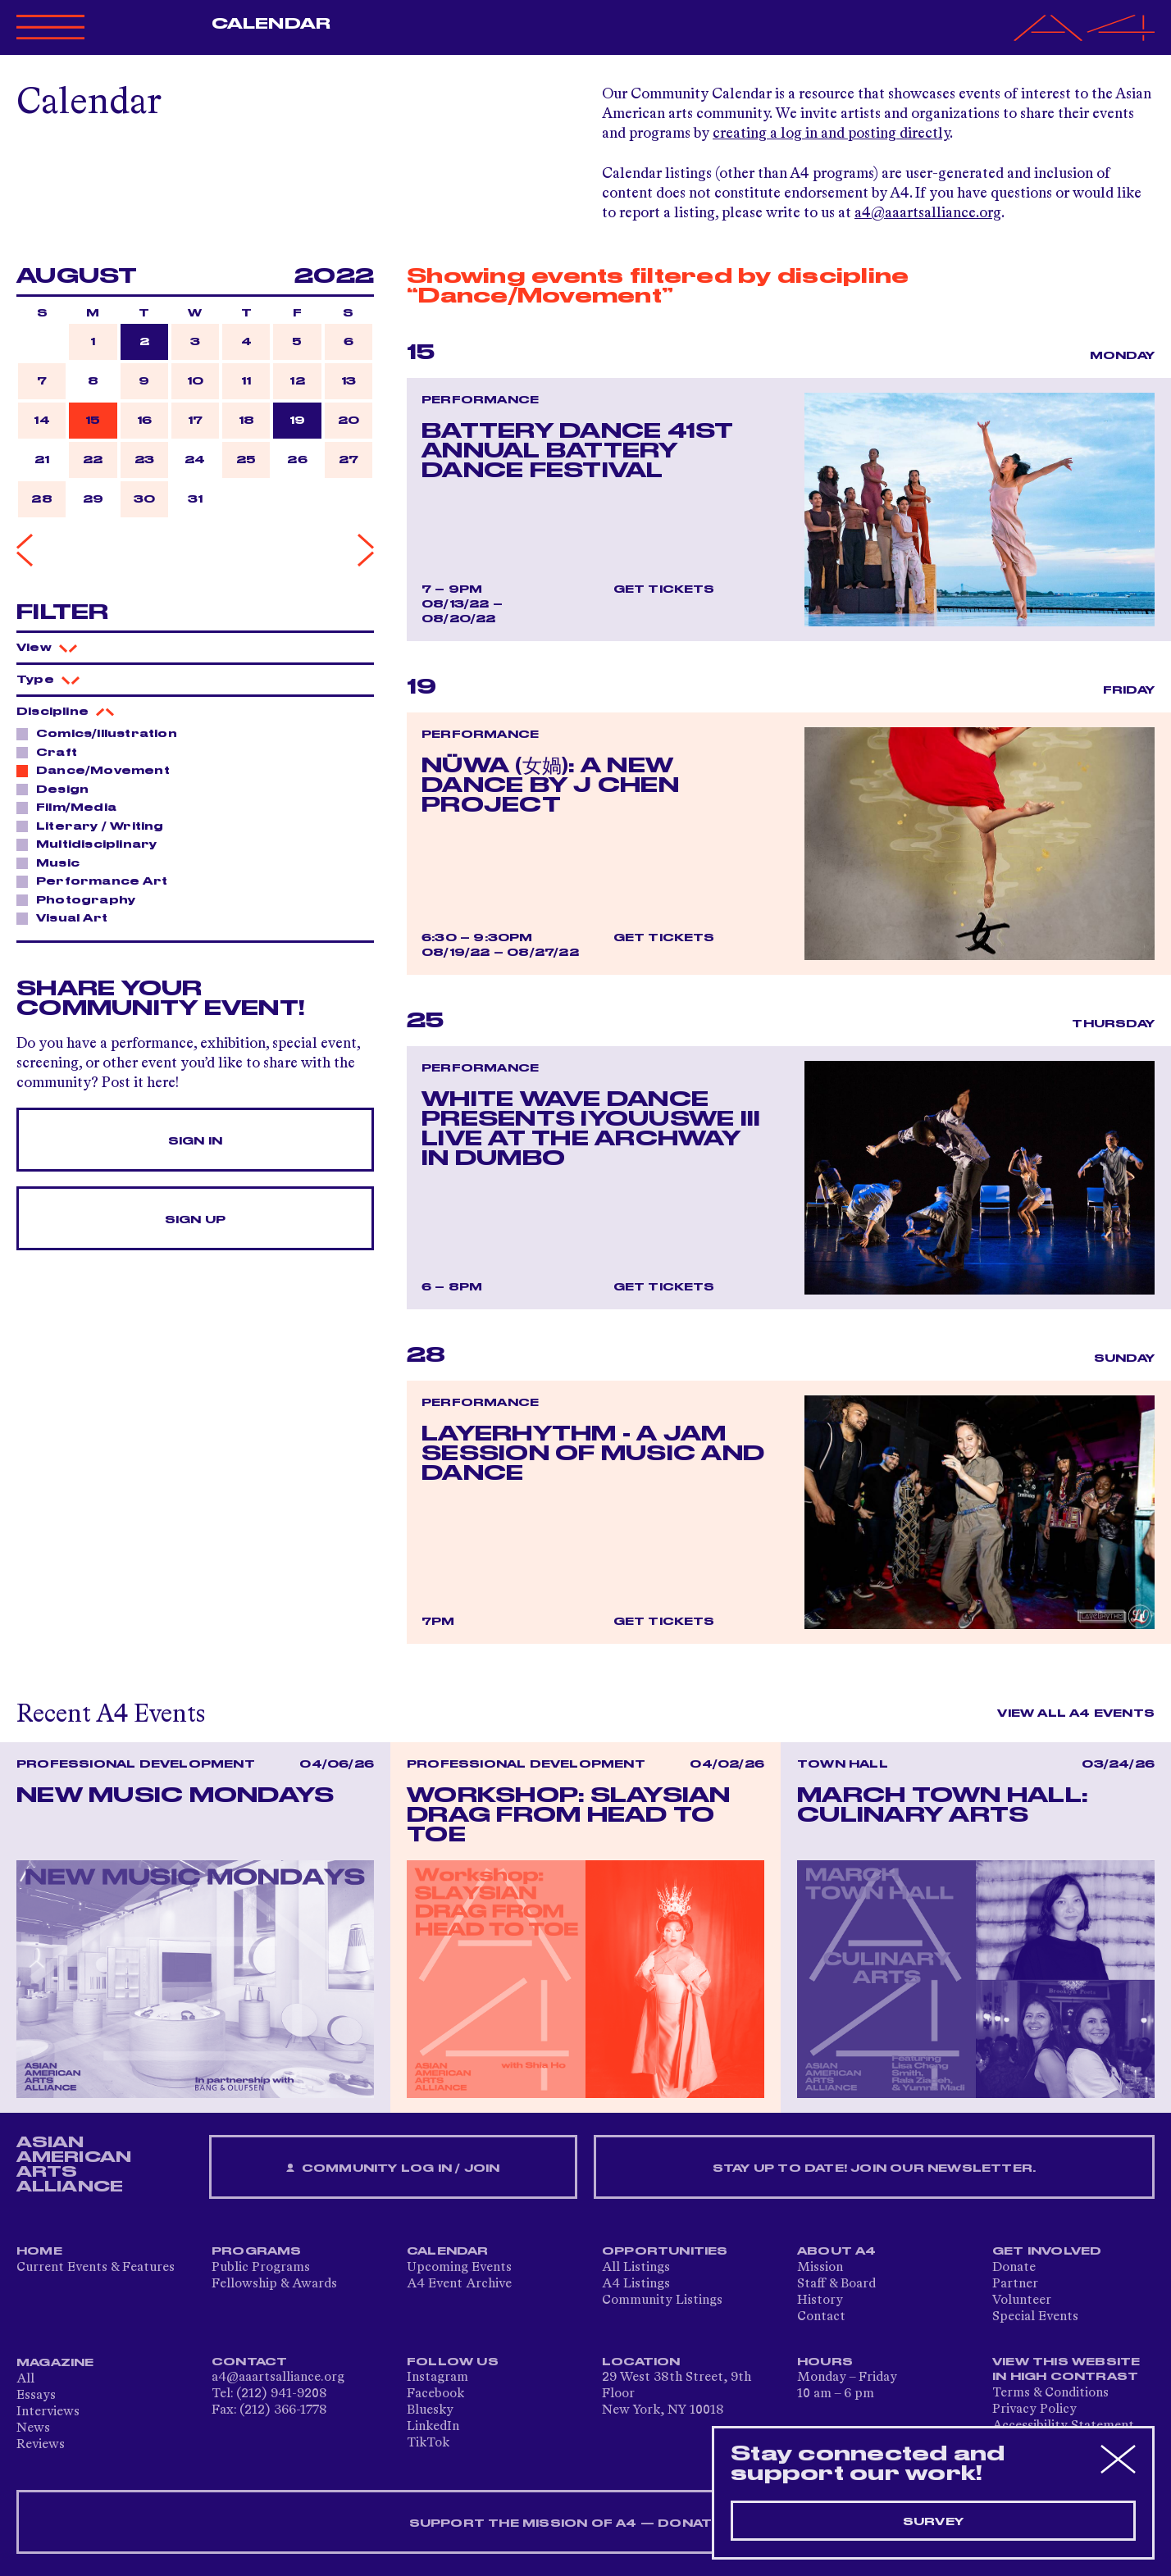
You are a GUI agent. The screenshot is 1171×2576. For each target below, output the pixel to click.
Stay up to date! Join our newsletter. (874, 2168)
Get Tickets (664, 589)
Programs (257, 2251)
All (25, 2379)
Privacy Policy (1034, 2409)
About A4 (837, 2251)
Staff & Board (836, 2284)
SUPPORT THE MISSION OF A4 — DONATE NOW (586, 2523)
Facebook (435, 2394)
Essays (36, 2395)
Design (57, 788)
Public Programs (261, 2267)
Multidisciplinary (91, 843)
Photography (81, 899)
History (820, 2300)
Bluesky (430, 2410)
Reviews (40, 2444)
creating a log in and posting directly (831, 133)
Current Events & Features (95, 2267)
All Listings (636, 2267)
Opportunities (665, 2251)
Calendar (271, 23)
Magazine (55, 2363)
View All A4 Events (1076, 1713)
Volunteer (1021, 2300)
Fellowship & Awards (274, 2284)
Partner (1015, 2284)
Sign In (195, 1141)
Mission (820, 2267)
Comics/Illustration (102, 733)
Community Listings (662, 2300)
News (33, 2428)
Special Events (1035, 2316)
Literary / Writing (95, 825)
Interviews (48, 2412)
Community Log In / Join (392, 2169)
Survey (933, 2522)
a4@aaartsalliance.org (927, 213)
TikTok (428, 2443)
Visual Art (67, 917)
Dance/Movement (98, 769)
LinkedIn (433, 2426)
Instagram (437, 2377)
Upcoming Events (459, 2267)
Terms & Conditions (1050, 2393)
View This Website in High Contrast (1066, 2369)
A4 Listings (636, 2284)
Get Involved (1046, 2251)
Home (39, 2251)
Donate (1014, 2267)
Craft (52, 751)
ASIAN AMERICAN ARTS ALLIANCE (73, 2164)
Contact (821, 2316)
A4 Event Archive (459, 2284)
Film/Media (71, 806)
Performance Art (97, 880)
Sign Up (195, 1220)
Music (53, 862)
